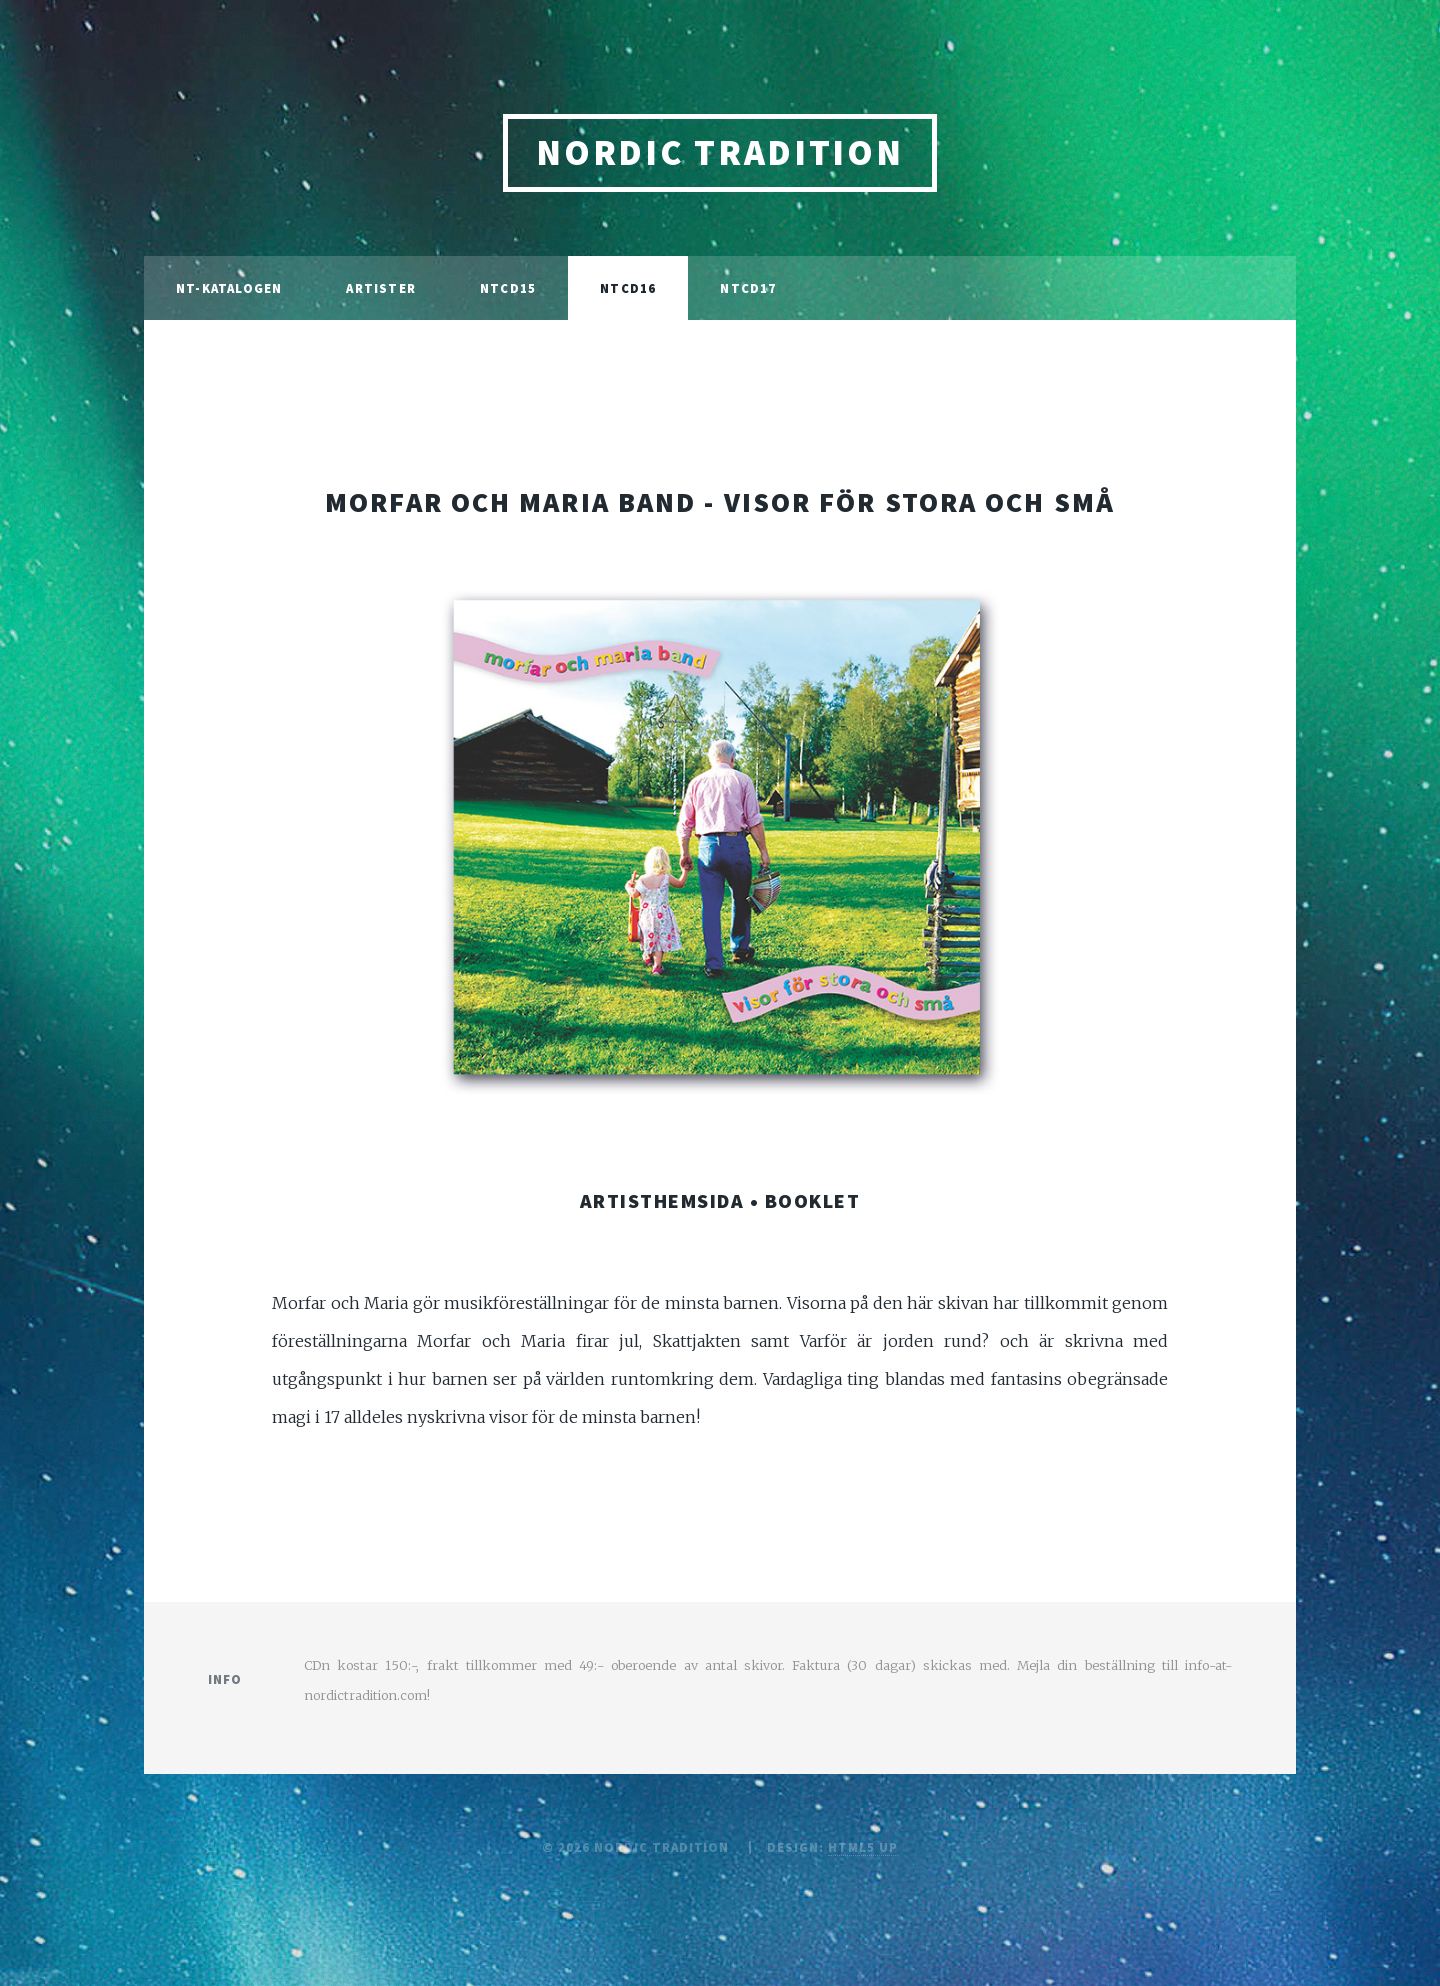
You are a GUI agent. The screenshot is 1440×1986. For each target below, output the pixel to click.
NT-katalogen (229, 288)
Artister (381, 288)
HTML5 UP (863, 1847)
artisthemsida (662, 1200)
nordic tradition (719, 152)
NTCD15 (508, 288)
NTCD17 (748, 288)
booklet (813, 1200)
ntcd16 (628, 288)
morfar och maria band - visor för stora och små (720, 502)
